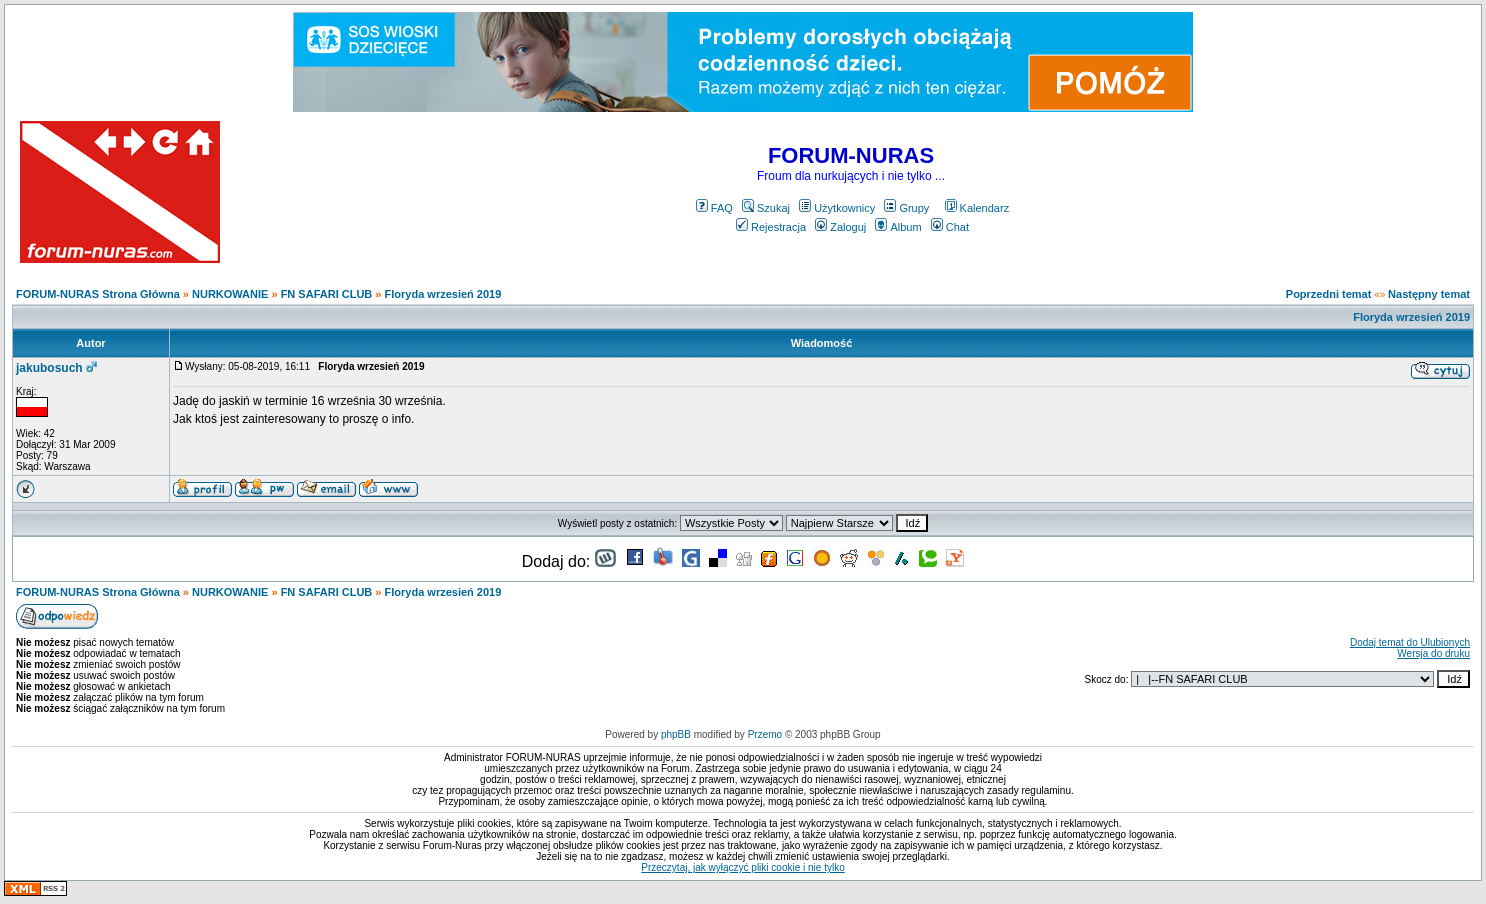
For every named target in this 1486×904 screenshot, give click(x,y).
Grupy (906, 208)
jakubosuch (49, 368)
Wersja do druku (1433, 653)
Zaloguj (840, 227)
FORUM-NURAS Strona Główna (98, 294)
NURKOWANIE (230, 294)
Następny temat (1429, 294)
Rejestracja (771, 227)
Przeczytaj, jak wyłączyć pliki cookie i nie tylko (742, 867)
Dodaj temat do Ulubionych (1410, 642)
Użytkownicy (837, 208)
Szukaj (766, 208)
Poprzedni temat (1329, 294)
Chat (950, 227)
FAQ (714, 208)
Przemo (765, 734)
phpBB (676, 734)
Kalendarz (977, 208)
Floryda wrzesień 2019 (443, 294)
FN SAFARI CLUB (327, 294)
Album (898, 227)
